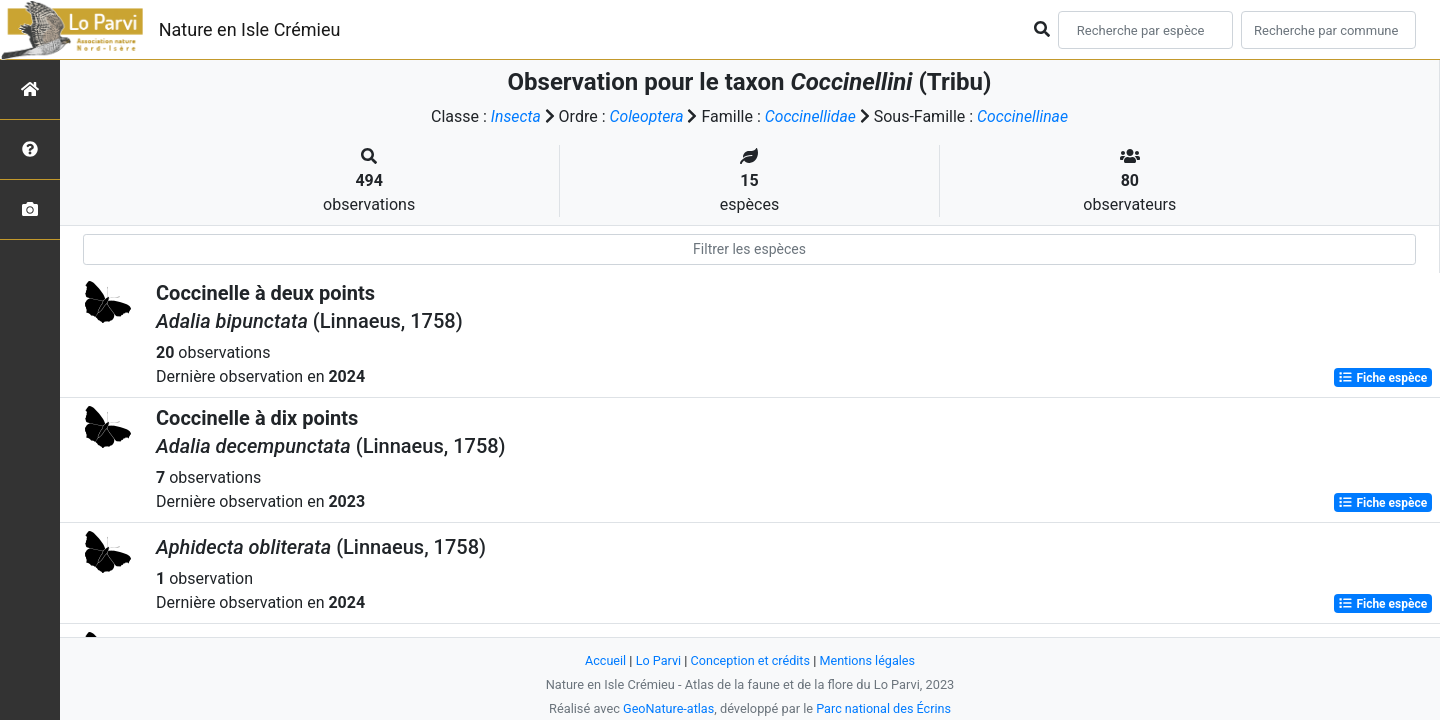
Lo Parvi (657, 660)
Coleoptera (645, 116)
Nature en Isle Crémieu (250, 29)
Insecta (513, 116)
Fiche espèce (1382, 378)
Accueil (604, 660)
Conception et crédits (750, 660)
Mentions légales (868, 660)
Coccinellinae (1024, 116)
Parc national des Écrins (884, 708)
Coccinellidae (810, 116)
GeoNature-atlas (667, 708)
